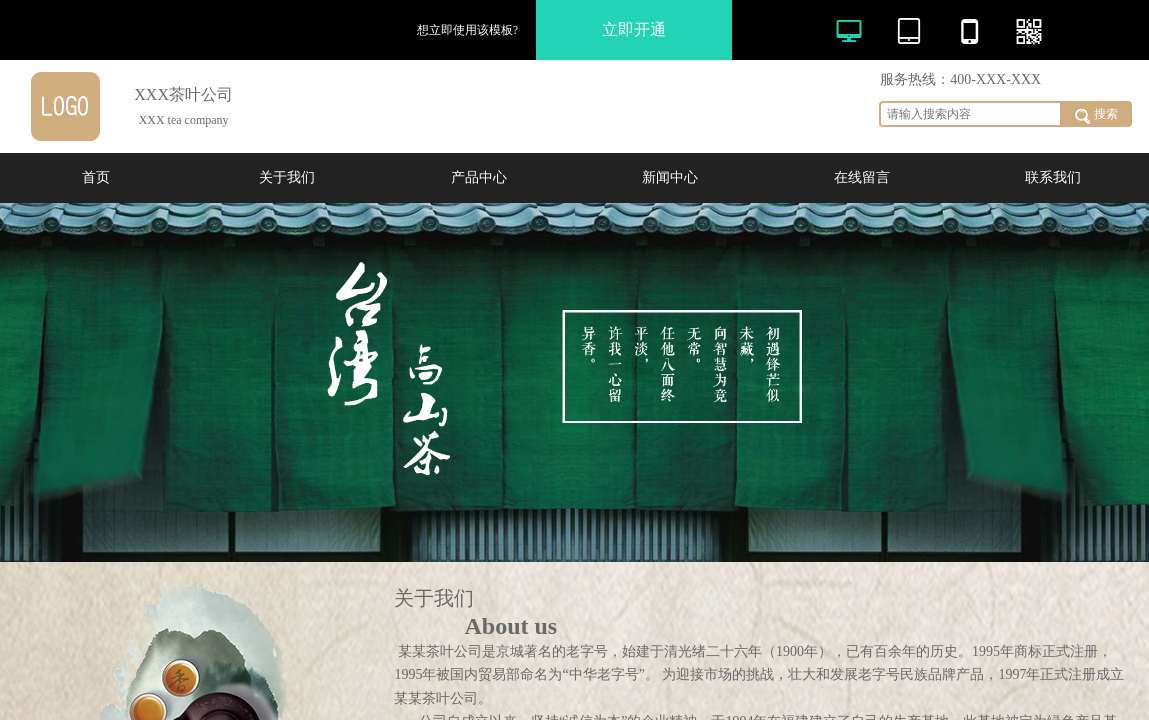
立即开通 (634, 29)
